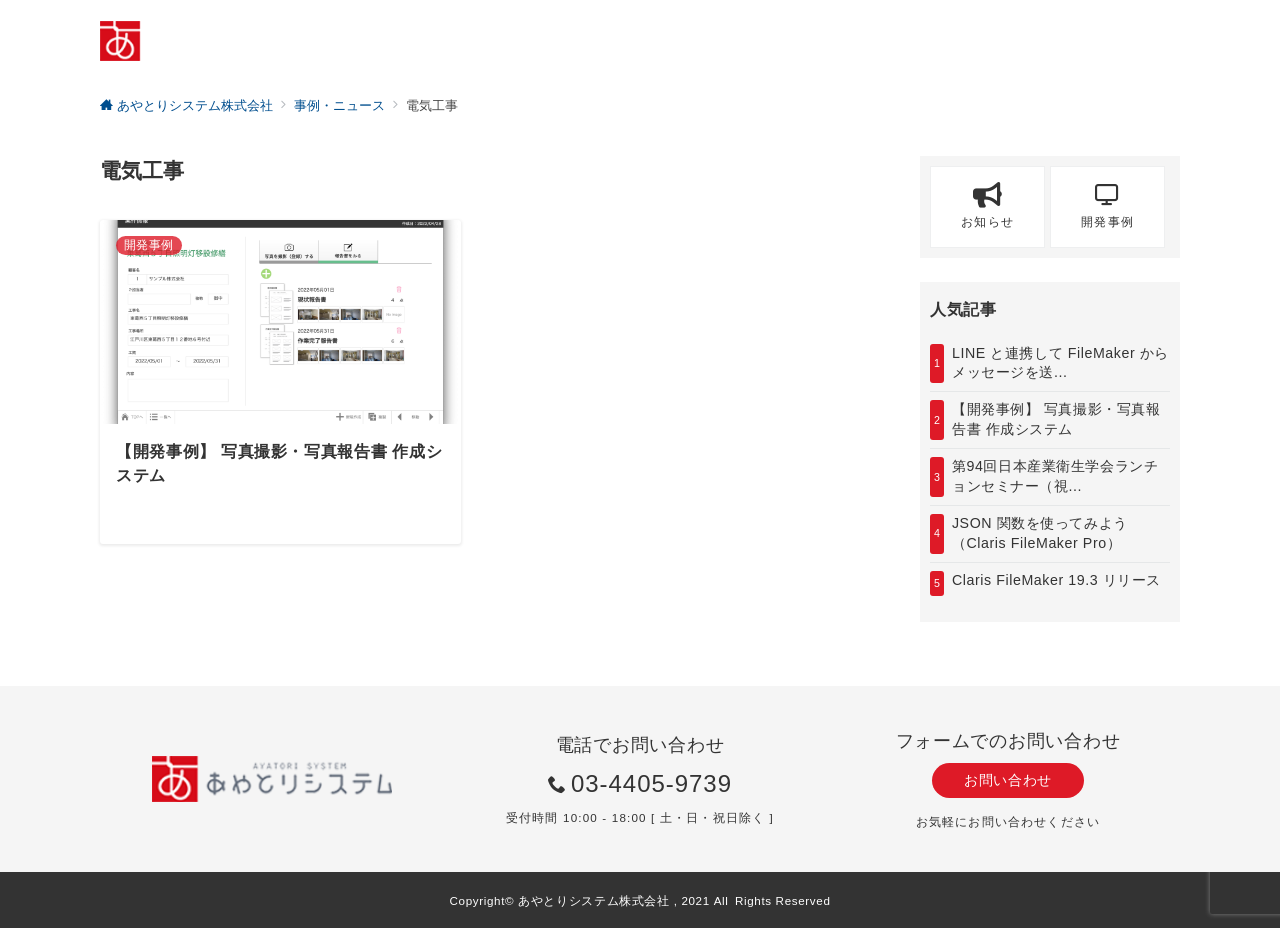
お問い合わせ (1007, 780)
